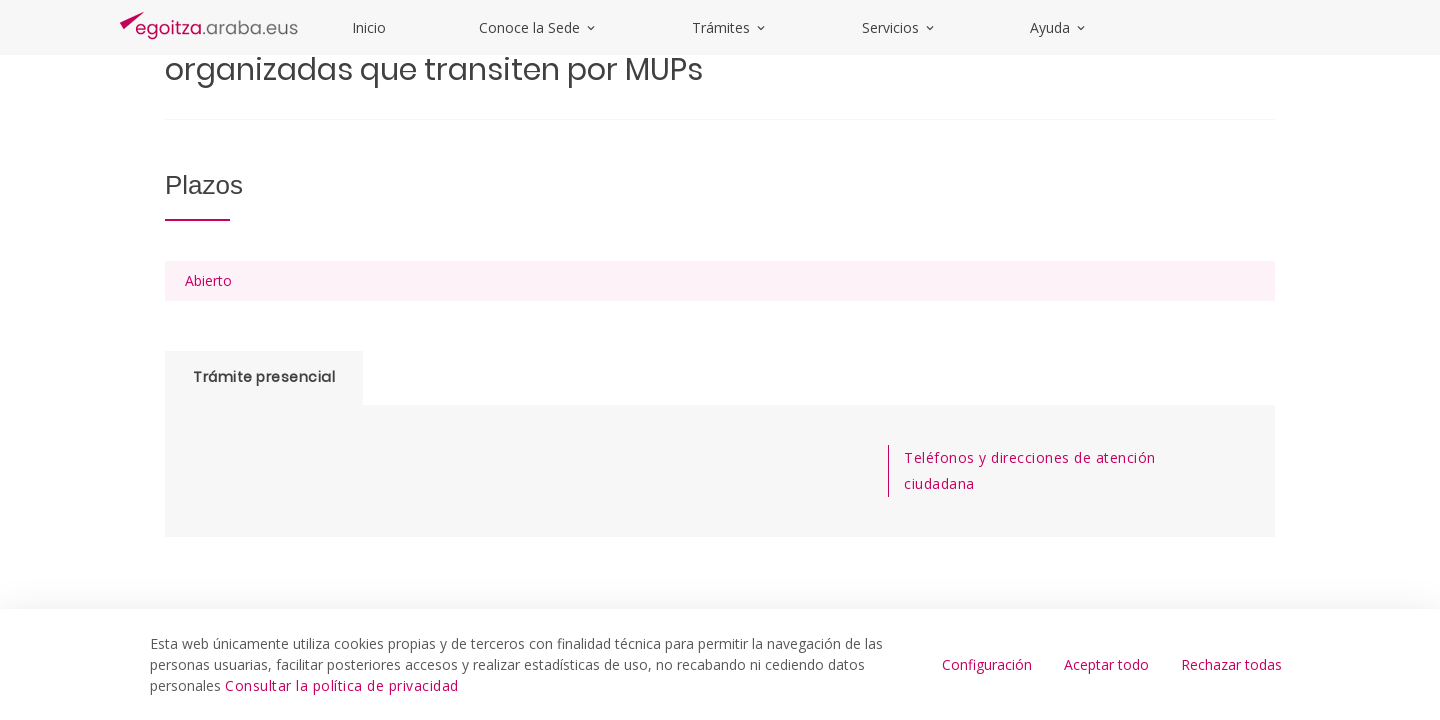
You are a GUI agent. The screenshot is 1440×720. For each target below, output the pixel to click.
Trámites (730, 27)
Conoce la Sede (538, 27)
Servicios (899, 27)
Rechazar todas (1231, 664)
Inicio (369, 27)
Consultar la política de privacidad (342, 685)
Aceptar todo (1106, 664)
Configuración (987, 664)
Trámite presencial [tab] (264, 377)
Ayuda (1059, 27)
